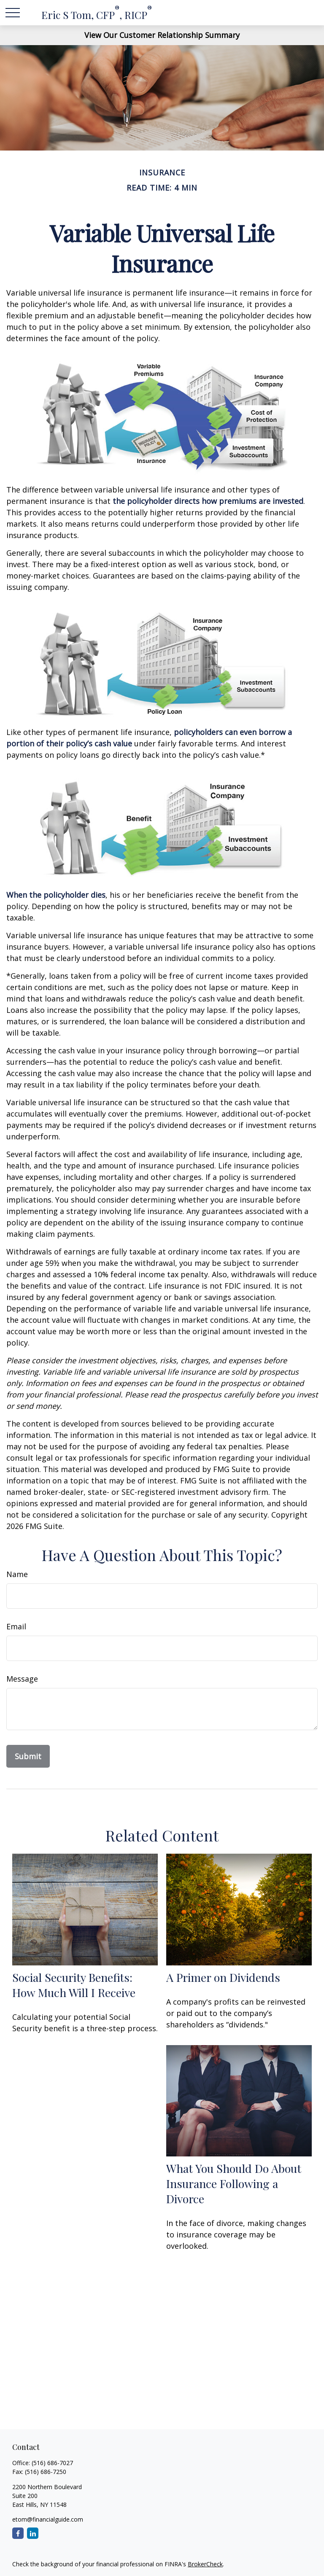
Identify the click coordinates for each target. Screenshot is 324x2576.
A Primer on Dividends (223, 1977)
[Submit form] (28, 1756)
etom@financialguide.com (47, 2519)
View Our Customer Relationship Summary (162, 35)
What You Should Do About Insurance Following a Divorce (233, 2183)
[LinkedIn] (32, 2533)
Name (17, 1574)
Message (22, 1679)
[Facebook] (18, 2533)
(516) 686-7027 (52, 2463)
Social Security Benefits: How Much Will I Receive (73, 1985)
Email (16, 1626)
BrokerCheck (205, 2564)
